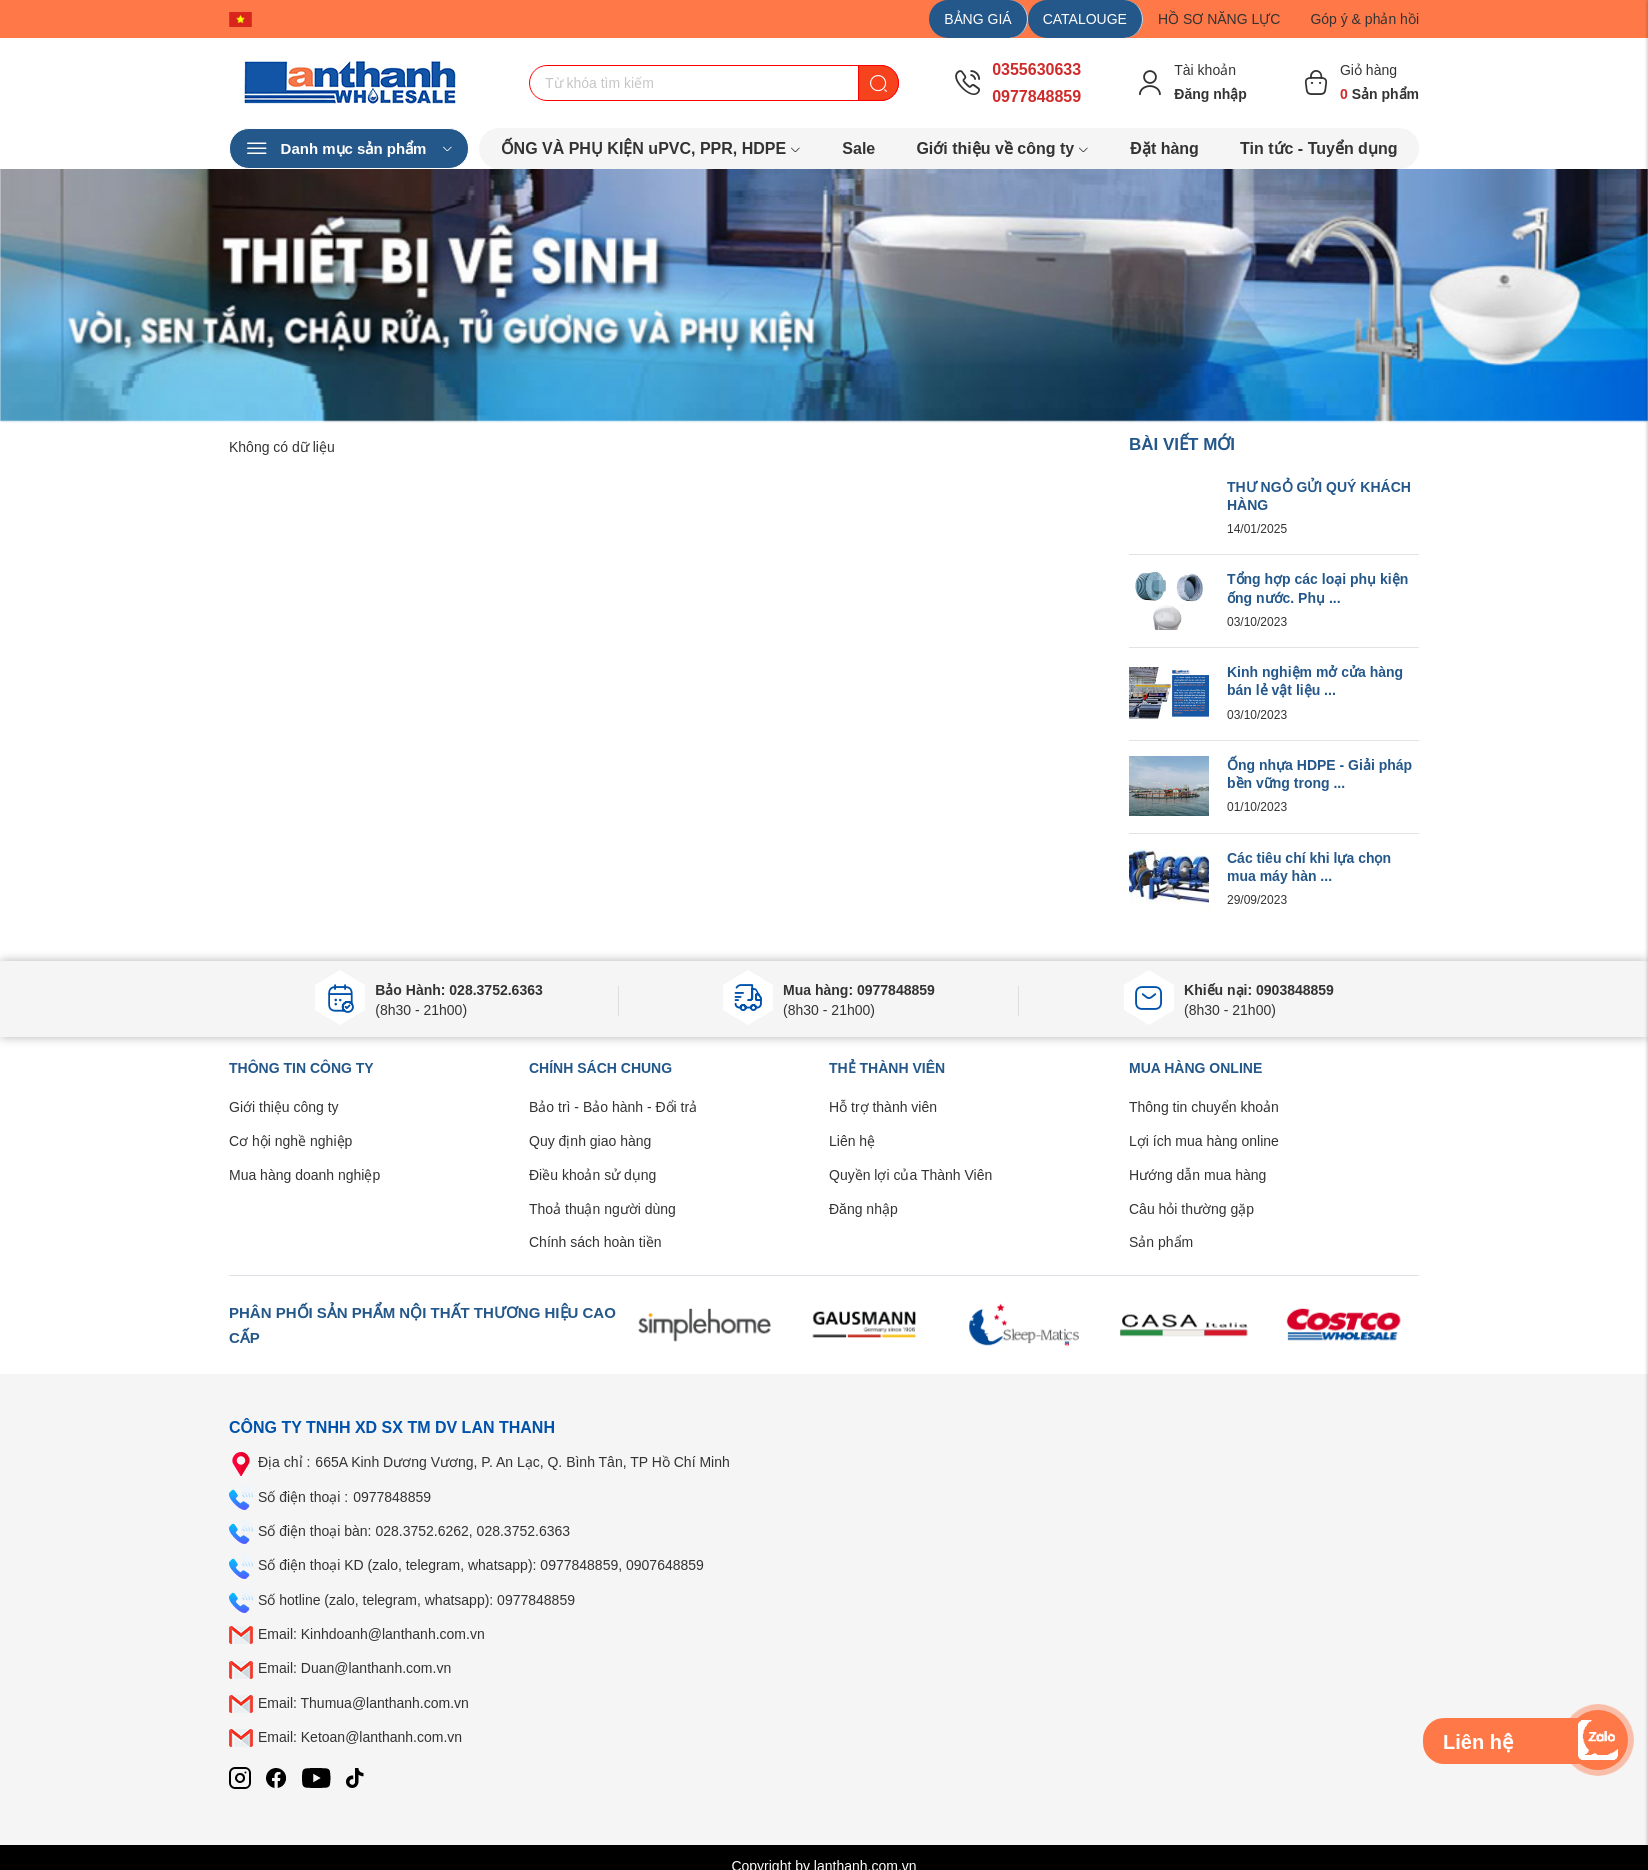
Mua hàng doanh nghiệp (304, 1175)
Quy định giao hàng (590, 1141)
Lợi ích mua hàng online (1204, 1141)
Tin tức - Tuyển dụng (1318, 148)
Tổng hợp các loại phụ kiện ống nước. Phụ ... (1317, 588)
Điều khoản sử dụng (592, 1175)
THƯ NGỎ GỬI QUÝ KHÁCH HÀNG (1319, 496)
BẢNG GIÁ (977, 19)
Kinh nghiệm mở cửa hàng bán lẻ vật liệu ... (1315, 681)
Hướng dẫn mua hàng (1197, 1175)
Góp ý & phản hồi (1364, 19)
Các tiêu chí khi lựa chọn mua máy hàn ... (1309, 867)
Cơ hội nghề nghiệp (290, 1141)
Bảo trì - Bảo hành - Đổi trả (613, 1107)
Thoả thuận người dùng (602, 1209)
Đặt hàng (1164, 148)
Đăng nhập (863, 1209)
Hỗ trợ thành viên (883, 1107)
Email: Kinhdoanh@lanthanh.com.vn (371, 1634)
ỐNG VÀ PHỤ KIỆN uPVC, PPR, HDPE (651, 148)
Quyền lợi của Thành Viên (910, 1175)
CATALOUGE (1085, 19)
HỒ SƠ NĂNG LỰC (1219, 19)
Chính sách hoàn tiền (595, 1242)
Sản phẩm (1161, 1242)
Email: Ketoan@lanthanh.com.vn (360, 1737)
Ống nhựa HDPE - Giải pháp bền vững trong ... (1319, 774)
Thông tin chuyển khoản (1204, 1107)
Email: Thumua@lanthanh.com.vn (363, 1703)
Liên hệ (852, 1141)
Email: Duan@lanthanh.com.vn (354, 1668)
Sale (858, 148)
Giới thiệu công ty (284, 1107)
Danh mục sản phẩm (349, 149)
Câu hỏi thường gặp (1191, 1209)
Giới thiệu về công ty (1002, 148)
